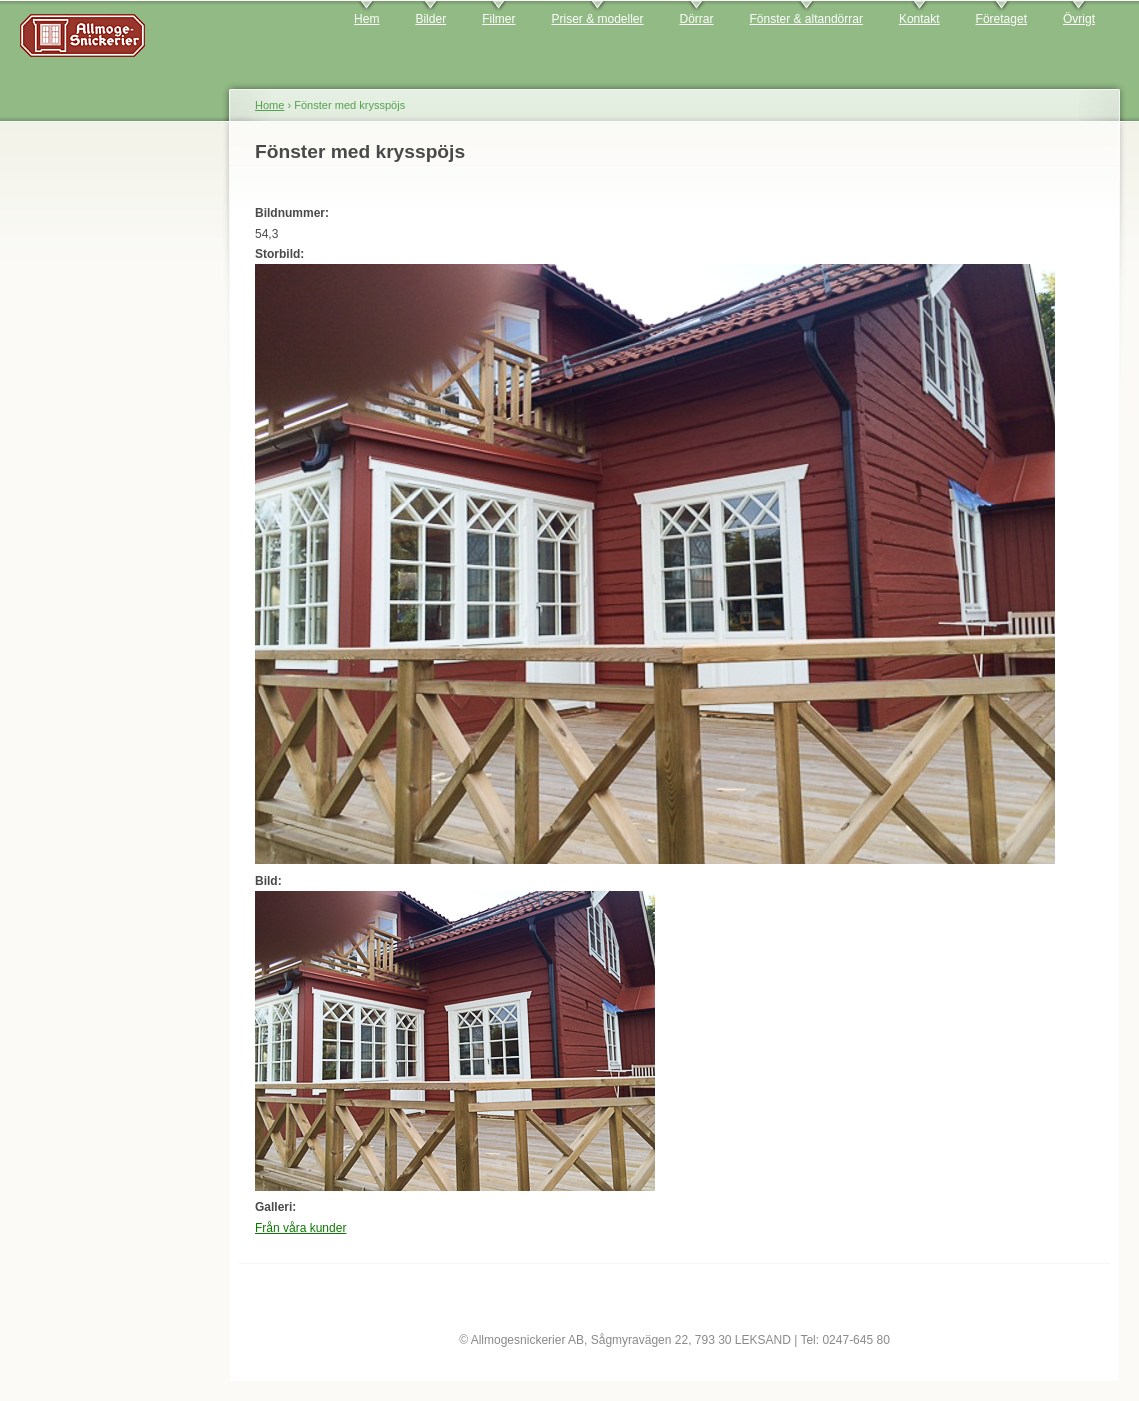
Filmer (498, 19)
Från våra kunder (300, 1228)
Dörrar (697, 19)
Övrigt (1079, 19)
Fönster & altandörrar (806, 19)
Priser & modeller (597, 19)
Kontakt (919, 19)
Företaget (1001, 19)
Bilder (430, 19)
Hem (366, 19)
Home (269, 105)
